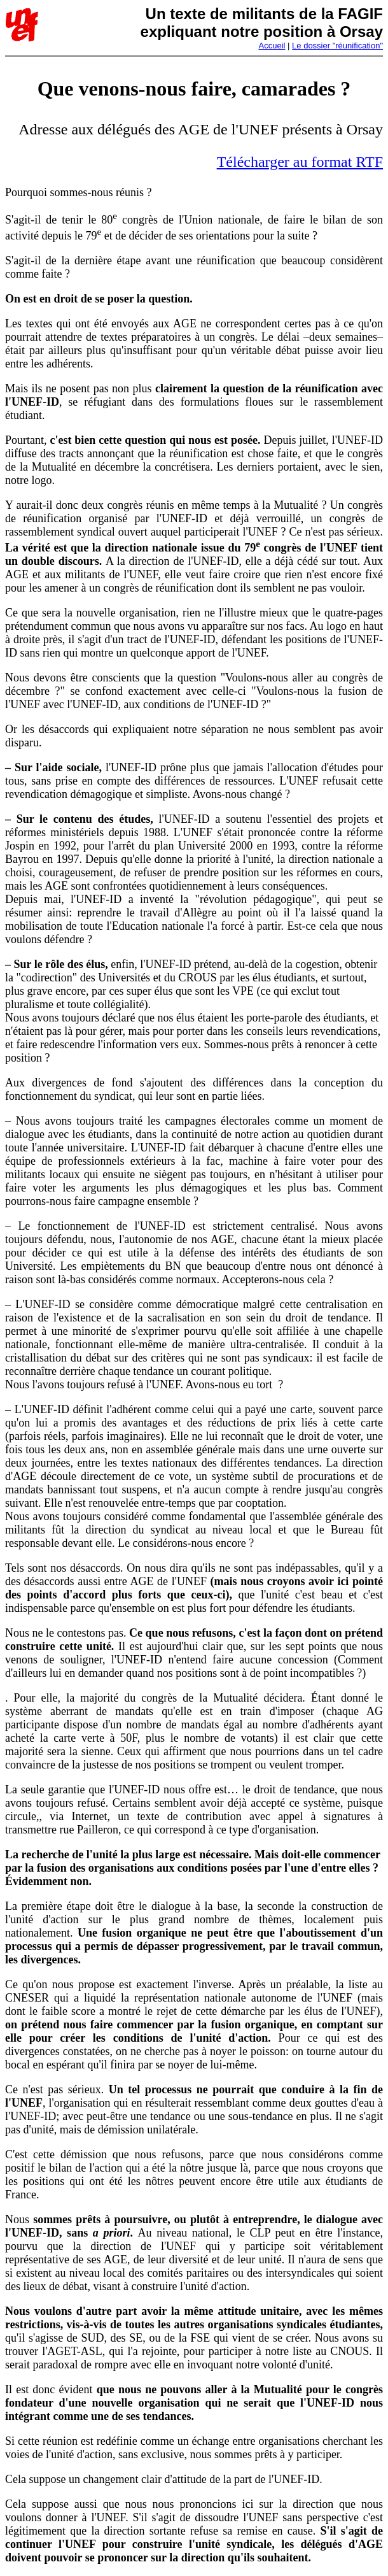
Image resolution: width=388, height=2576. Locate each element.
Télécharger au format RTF (300, 161)
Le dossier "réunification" (337, 45)
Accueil (272, 45)
